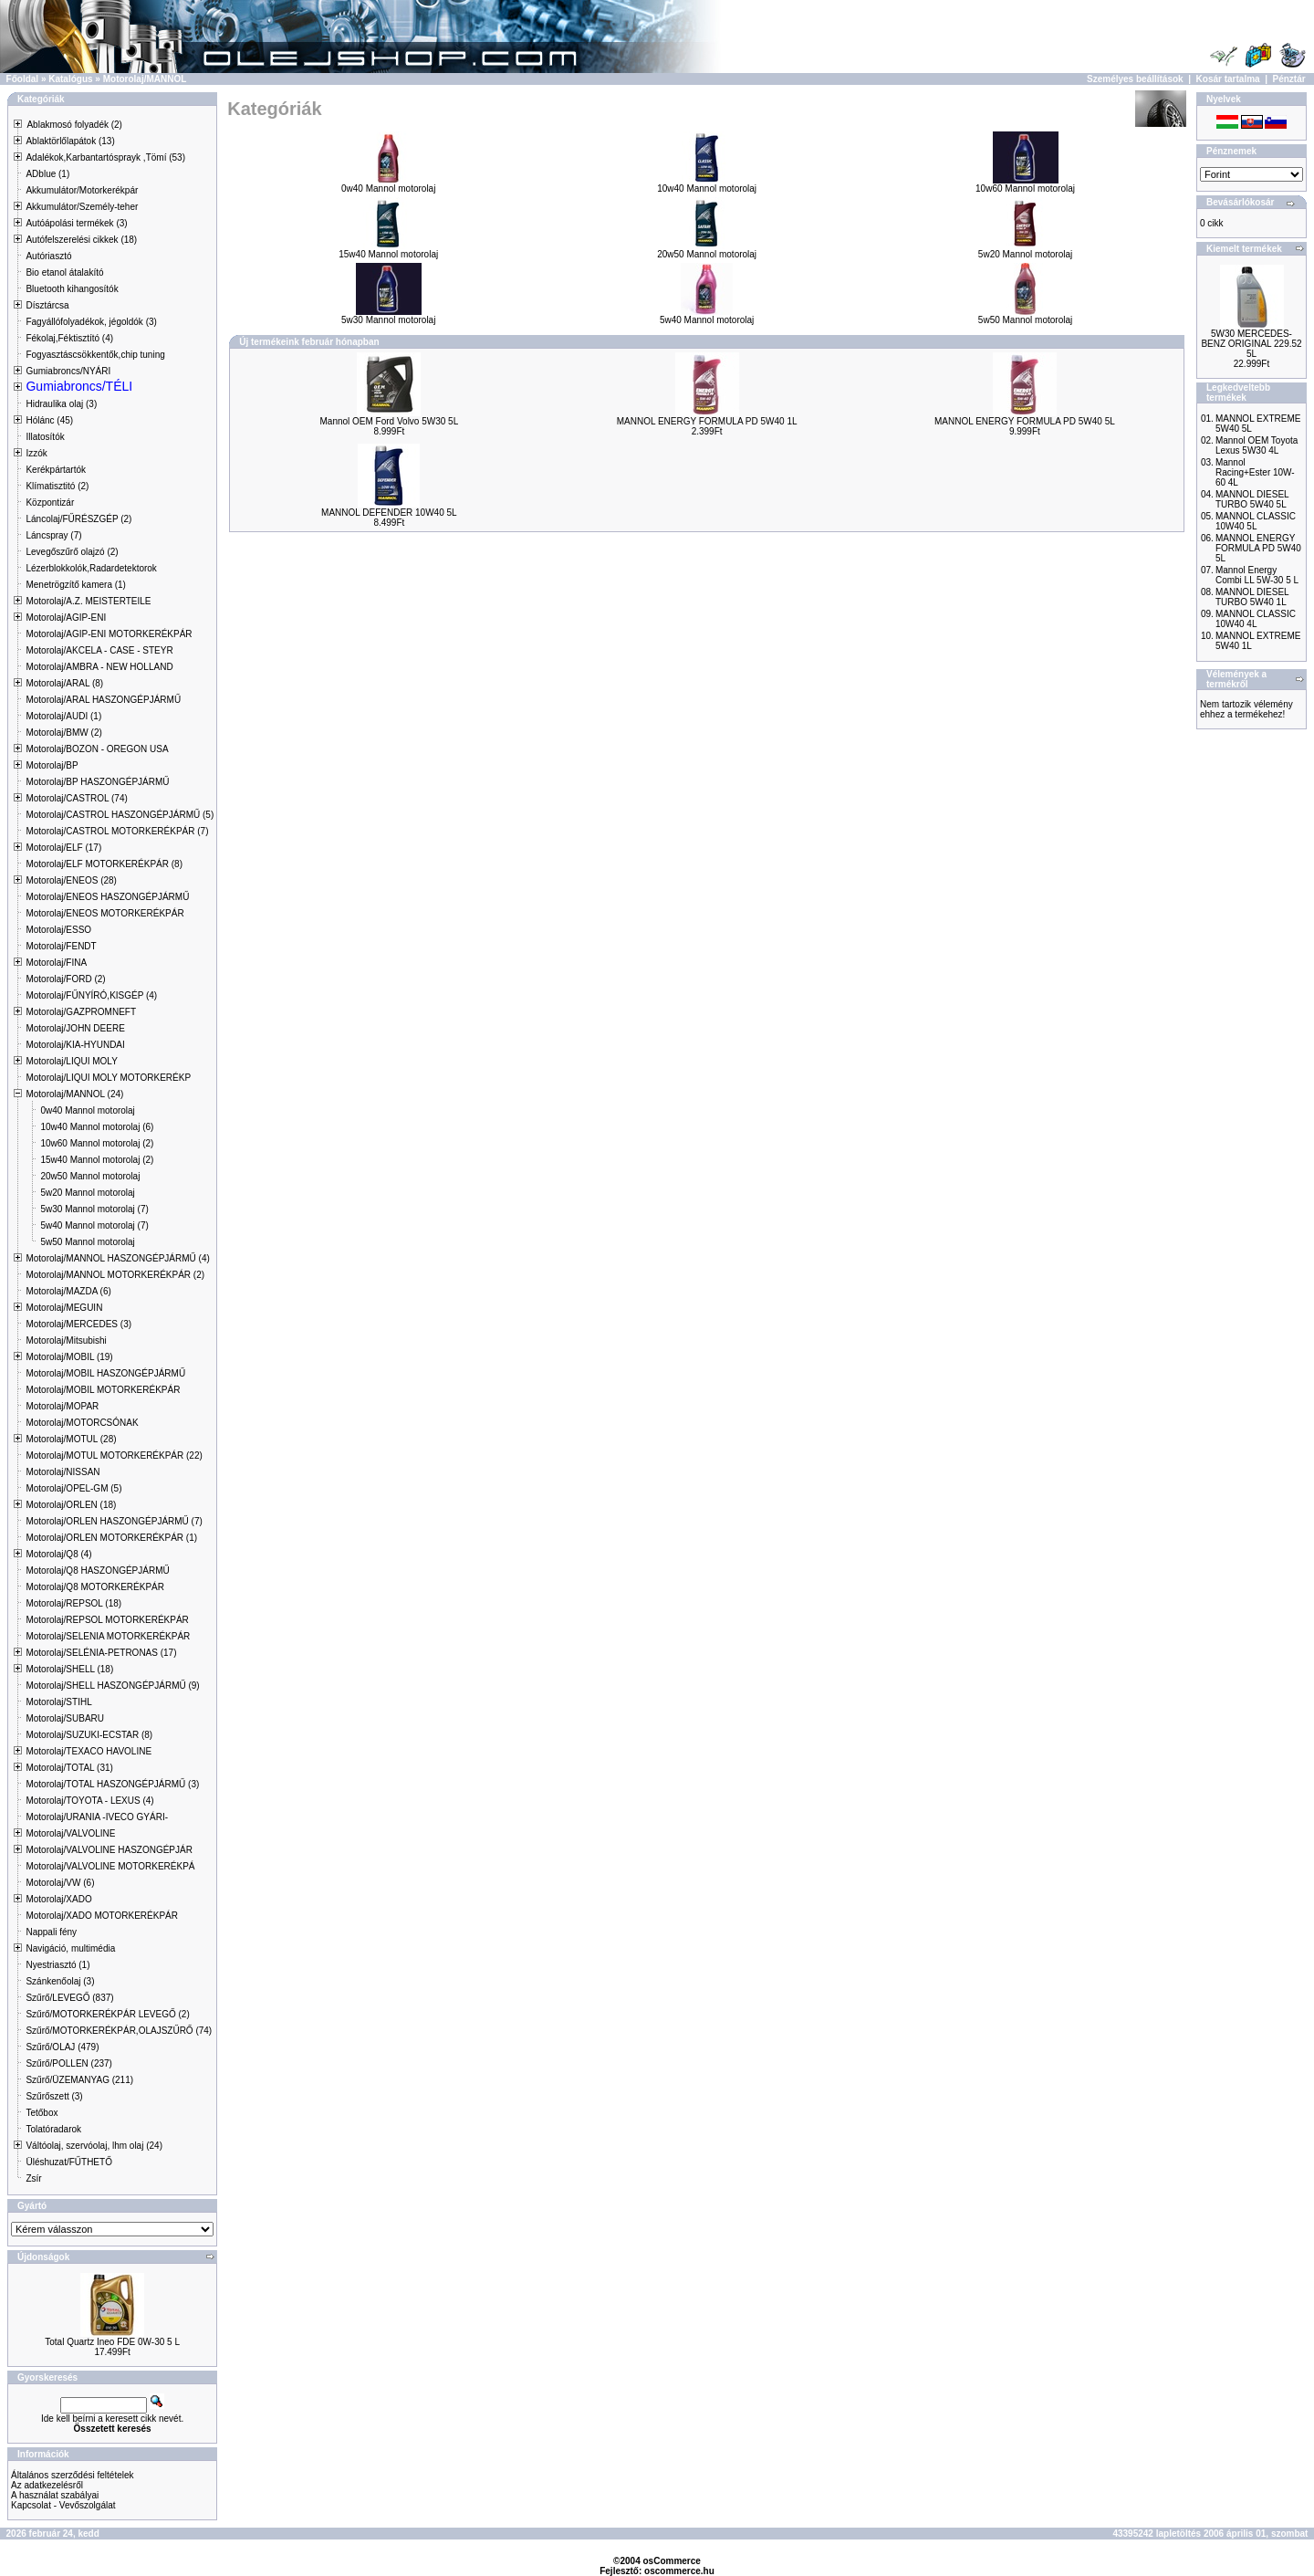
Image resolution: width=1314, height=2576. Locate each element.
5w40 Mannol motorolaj (707, 316)
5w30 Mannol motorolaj (388, 316)
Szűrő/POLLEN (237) (69, 2063)
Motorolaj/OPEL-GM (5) (73, 1488)
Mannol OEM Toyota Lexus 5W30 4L (1256, 445)
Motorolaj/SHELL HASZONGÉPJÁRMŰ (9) (112, 1686)
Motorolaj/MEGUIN (64, 1308)
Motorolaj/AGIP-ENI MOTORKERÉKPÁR (109, 634)
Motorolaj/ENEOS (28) (71, 880)
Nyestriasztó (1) (57, 1965)
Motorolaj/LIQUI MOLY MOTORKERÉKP (108, 1078)
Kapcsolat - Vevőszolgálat (63, 2505)
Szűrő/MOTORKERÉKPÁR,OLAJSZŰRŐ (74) (119, 2031)
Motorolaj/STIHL (58, 1702)
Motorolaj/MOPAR (62, 1406)
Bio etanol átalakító (64, 272)
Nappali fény (51, 1932)
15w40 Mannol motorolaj (388, 250)
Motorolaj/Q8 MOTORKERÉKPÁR (95, 1587)
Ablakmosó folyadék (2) (74, 125)
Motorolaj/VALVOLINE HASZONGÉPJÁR (109, 1850)
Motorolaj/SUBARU (65, 1718)
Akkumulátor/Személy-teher (82, 207)
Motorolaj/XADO (58, 1899)
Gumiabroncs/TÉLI (79, 386)
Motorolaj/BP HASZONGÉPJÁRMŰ (97, 782)
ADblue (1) (47, 174)
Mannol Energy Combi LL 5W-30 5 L (1256, 575)
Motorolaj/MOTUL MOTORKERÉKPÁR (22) (114, 1455)
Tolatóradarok (53, 2129)
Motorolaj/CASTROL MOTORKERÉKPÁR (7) (117, 831)
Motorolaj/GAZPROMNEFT (81, 1012)
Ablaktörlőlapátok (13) (70, 141)
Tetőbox (41, 2113)
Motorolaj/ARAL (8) (64, 683)
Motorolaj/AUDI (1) (63, 716)
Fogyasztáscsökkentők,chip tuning (95, 355)
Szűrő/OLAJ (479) (62, 2047)
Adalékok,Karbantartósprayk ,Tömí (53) (105, 157)
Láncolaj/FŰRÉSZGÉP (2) (78, 519)
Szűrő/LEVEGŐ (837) (69, 1998)
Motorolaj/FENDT (61, 946)
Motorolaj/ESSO (58, 930)
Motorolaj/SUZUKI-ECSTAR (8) (89, 1735)
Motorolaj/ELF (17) (63, 848)
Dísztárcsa (47, 305)
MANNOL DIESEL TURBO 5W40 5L (1251, 499)
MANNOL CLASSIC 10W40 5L (1255, 521)
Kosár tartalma (1228, 79)
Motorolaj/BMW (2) (63, 733)
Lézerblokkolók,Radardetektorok (91, 568)
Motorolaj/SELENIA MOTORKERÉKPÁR (108, 1636)
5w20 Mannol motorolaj (87, 1193)
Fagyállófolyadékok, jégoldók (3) (91, 322)
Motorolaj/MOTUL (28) (71, 1439)
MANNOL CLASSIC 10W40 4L (1255, 619)
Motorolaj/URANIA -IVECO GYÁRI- (97, 1817)
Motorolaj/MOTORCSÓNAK (82, 1423)
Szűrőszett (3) (54, 2096)
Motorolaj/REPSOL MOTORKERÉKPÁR (107, 1620)
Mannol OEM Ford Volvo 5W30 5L (388, 421)
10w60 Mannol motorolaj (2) (96, 1143)
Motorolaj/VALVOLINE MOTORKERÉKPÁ (110, 1866)
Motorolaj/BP (52, 765)
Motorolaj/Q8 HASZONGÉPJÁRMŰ (97, 1570)
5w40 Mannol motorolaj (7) (94, 1225)
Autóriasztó (48, 256)
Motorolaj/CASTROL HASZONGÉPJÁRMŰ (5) (120, 815)
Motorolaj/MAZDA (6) (68, 1291)
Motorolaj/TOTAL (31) (69, 1768)
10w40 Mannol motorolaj (706, 184)
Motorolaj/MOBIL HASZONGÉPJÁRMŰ (105, 1373)
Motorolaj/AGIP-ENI (66, 618)
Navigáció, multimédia (70, 1948)
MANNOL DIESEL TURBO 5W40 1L (1251, 597)
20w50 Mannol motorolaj (90, 1176)
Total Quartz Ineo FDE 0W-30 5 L (112, 2342)
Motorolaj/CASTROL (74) (76, 798)
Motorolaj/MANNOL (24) (74, 1094)
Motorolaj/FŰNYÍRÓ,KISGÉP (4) (91, 995)
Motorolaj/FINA (56, 963)
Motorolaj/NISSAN (62, 1472)
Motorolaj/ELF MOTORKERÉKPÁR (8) (104, 864)
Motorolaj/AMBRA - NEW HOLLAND (99, 667)
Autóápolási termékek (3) (76, 223)
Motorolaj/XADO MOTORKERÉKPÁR (102, 1916)
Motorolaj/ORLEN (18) (71, 1505)
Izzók (36, 453)
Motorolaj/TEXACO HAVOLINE (88, 1751)
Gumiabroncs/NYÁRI (68, 371)
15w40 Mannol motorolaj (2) (96, 1160)
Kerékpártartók (56, 470)
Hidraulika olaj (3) (61, 404)
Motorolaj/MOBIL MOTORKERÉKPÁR (103, 1390)
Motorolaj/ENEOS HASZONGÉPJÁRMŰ (107, 897)
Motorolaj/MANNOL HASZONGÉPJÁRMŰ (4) (117, 1258)
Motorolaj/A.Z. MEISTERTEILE (88, 601)
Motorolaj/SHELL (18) (69, 1669)
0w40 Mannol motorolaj (87, 1110)
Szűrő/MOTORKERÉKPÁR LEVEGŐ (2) (107, 2014)
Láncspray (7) (53, 535)
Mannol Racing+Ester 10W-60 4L (1255, 472)
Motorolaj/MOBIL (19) (69, 1357)
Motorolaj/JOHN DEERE (75, 1028)
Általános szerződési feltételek (72, 2475)
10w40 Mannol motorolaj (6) (96, 1127)
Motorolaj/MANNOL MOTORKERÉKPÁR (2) (115, 1275)
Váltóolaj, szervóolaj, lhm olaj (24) (94, 2146)
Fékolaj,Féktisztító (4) (69, 338)
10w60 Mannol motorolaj (1025, 184)
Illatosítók (45, 437)
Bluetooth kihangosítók (72, 289)
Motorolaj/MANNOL (145, 79)
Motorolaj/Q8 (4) (58, 1554)
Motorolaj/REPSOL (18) (73, 1603)
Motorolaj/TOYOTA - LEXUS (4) (89, 1801)
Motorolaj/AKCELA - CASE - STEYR (99, 650)
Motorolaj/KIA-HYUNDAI (75, 1045)
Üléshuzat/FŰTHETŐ (68, 2162)
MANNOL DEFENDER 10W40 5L (389, 513)
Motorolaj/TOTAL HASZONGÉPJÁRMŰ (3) (112, 1784)
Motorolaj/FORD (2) (65, 979)
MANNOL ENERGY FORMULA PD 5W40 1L (707, 421)
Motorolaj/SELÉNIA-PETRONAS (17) (101, 1653)
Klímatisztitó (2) (57, 486)
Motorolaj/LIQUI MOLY (71, 1061)
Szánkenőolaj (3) (60, 1981)
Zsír (33, 2178)
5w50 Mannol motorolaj (87, 1242)
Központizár (50, 502)
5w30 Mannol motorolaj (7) (94, 1209)
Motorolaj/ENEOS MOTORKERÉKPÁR (104, 913)
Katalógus (70, 79)
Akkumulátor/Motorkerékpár (82, 190)
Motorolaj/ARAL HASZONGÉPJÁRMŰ (103, 700)
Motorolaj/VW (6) (60, 1883)
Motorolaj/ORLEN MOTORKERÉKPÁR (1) (111, 1538)
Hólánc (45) (49, 420)
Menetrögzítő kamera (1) (76, 585)
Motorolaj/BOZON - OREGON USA (97, 749)
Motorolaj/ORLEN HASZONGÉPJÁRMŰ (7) (114, 1521)
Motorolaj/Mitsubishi (66, 1340)
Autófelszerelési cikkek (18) (81, 240)
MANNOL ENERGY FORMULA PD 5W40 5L (1024, 421)
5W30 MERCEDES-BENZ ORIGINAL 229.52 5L (1251, 344)
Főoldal (22, 79)
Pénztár (1289, 79)
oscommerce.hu (679, 2571)
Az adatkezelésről (47, 2485)
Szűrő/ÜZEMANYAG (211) (79, 2080)
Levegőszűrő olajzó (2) (72, 552)
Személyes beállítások (1135, 79)
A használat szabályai (55, 2495)
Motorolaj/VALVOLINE (70, 1833)
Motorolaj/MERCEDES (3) (78, 1324)
